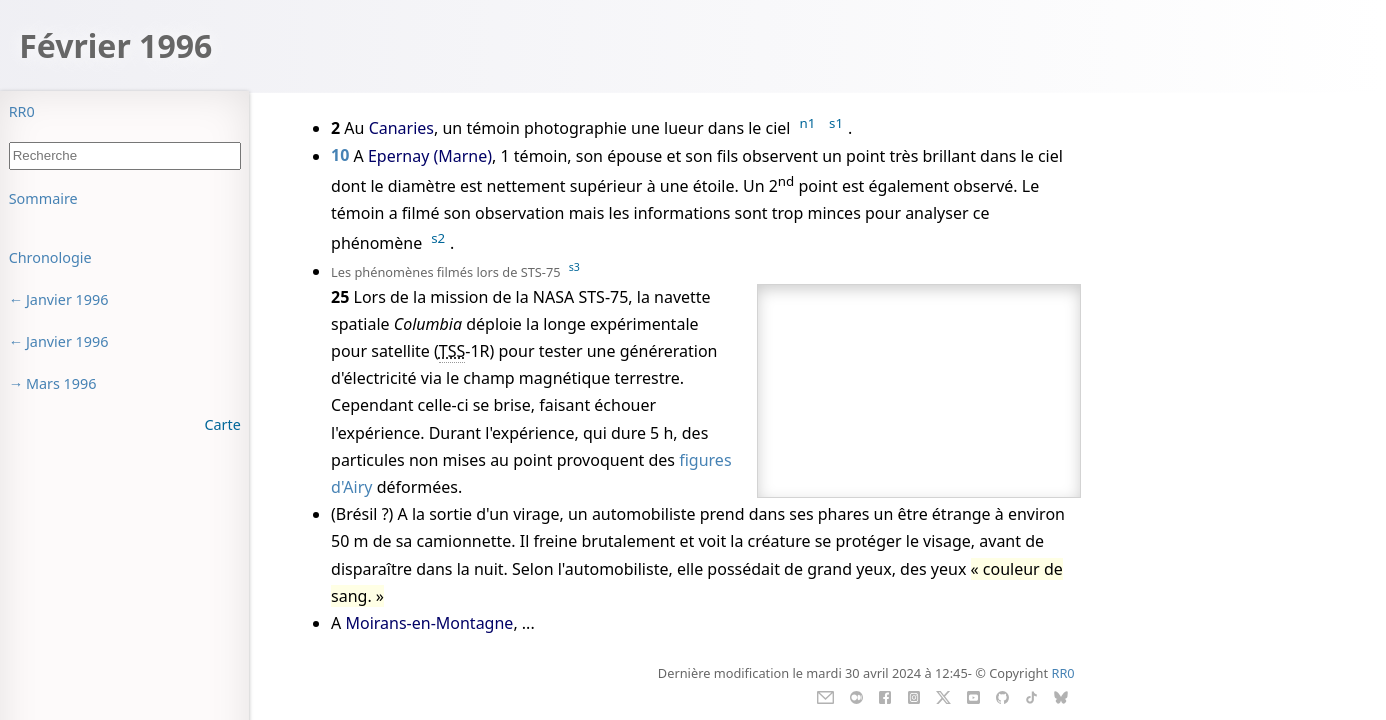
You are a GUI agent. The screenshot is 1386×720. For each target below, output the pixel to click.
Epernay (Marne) (430, 156)
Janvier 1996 (67, 299)
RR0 (22, 111)
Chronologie (50, 257)
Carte (222, 424)
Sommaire (43, 198)
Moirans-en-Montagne (429, 623)
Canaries (401, 128)
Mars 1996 (61, 383)
